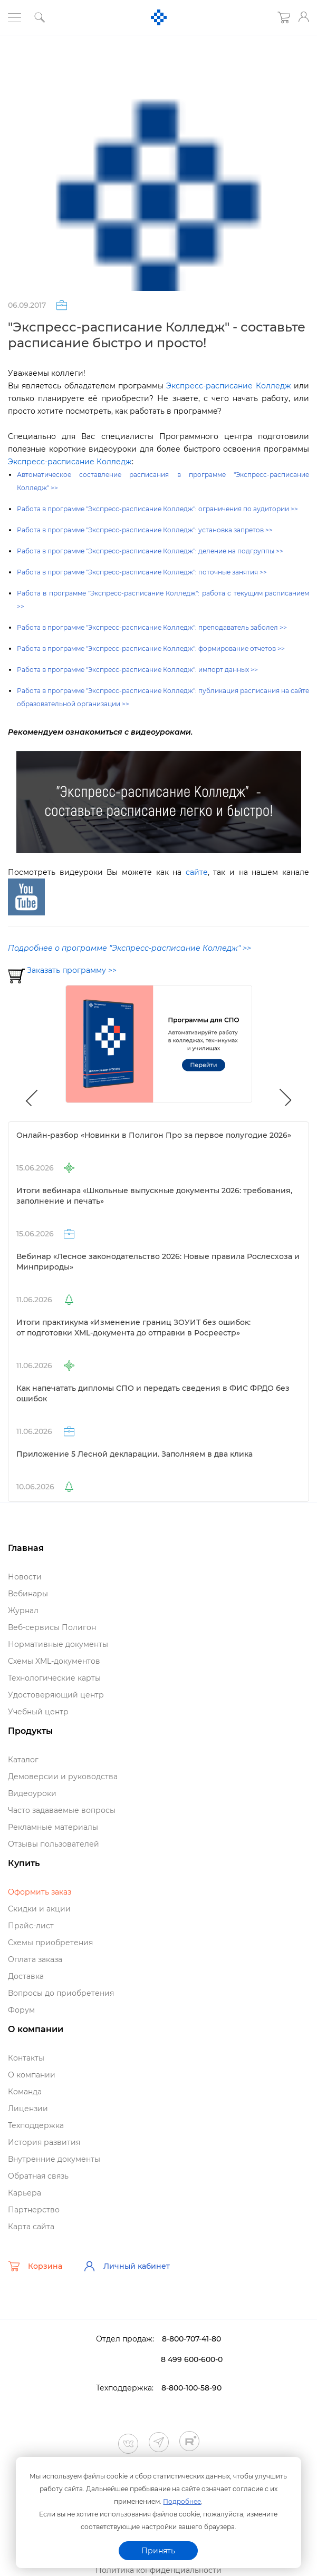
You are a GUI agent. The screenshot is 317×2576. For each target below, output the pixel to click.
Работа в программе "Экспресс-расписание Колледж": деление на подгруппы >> (150, 551)
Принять (158, 2550)
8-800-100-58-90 (191, 2388)
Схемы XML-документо (54, 1661)
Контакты (26, 2058)
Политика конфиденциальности (158, 2570)
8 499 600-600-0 (192, 2359)
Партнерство (34, 2209)
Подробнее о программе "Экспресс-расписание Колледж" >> (129, 948)
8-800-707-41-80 (191, 2339)
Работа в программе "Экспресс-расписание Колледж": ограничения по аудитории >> (157, 509)
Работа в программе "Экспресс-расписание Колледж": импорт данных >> (137, 670)
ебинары (28, 1593)
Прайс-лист (31, 1925)
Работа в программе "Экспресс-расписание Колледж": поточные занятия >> (142, 572)
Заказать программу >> (72, 970)
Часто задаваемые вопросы (62, 1810)
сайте (197, 872)
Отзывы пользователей (53, 1844)
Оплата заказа (35, 1959)
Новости (25, 1577)
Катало (23, 1759)
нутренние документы (54, 2159)
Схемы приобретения (50, 1942)
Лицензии (28, 2108)
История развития (44, 2142)
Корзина (35, 2266)
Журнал (23, 1610)
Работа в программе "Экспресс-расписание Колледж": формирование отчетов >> (151, 648)
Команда (25, 2091)
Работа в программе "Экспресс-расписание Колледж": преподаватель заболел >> (152, 627)
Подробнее (182, 2501)
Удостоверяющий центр (56, 1695)
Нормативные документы (58, 1644)
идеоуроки (32, 1793)
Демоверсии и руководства (63, 1776)
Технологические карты (54, 1678)
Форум (21, 2010)
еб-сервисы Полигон (52, 1627)
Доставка (26, 1976)
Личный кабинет (126, 2266)
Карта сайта (31, 2226)
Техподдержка (36, 2125)
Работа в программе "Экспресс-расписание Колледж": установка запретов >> (145, 530)
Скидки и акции (39, 1909)
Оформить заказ (39, 1892)
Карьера (24, 2193)
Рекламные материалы (53, 1827)
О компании (31, 2075)
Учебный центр (38, 1711)
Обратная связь (38, 2176)
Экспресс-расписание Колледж (228, 386)
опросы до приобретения (61, 1993)
